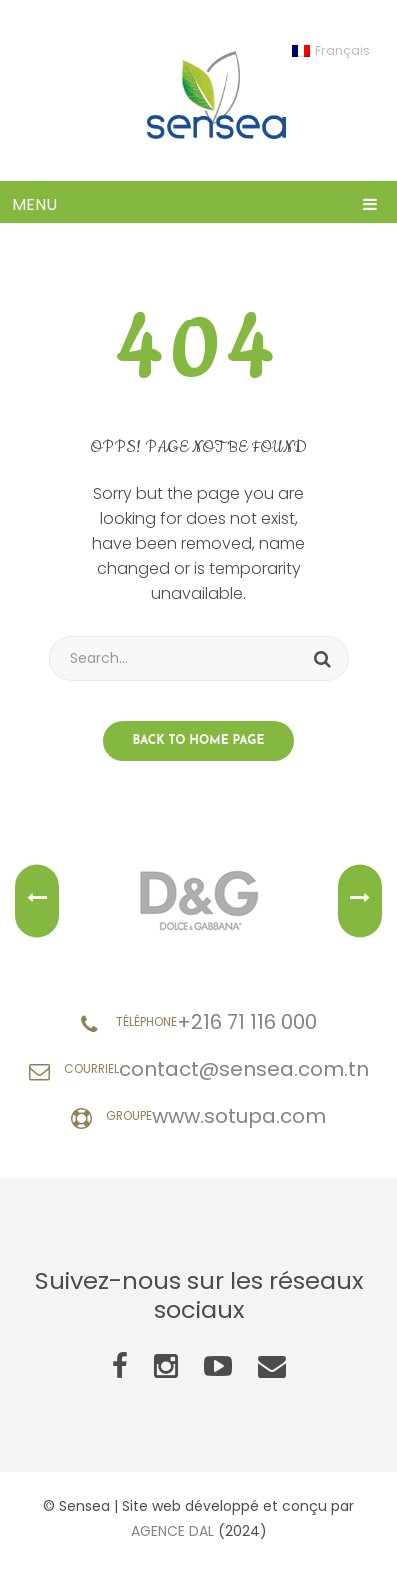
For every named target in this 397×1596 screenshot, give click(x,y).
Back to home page (199, 741)
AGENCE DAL (172, 1531)
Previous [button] (37, 901)
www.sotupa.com (239, 1116)
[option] (198, 901)
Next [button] (360, 901)
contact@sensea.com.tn (244, 1069)
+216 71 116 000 (247, 1022)
